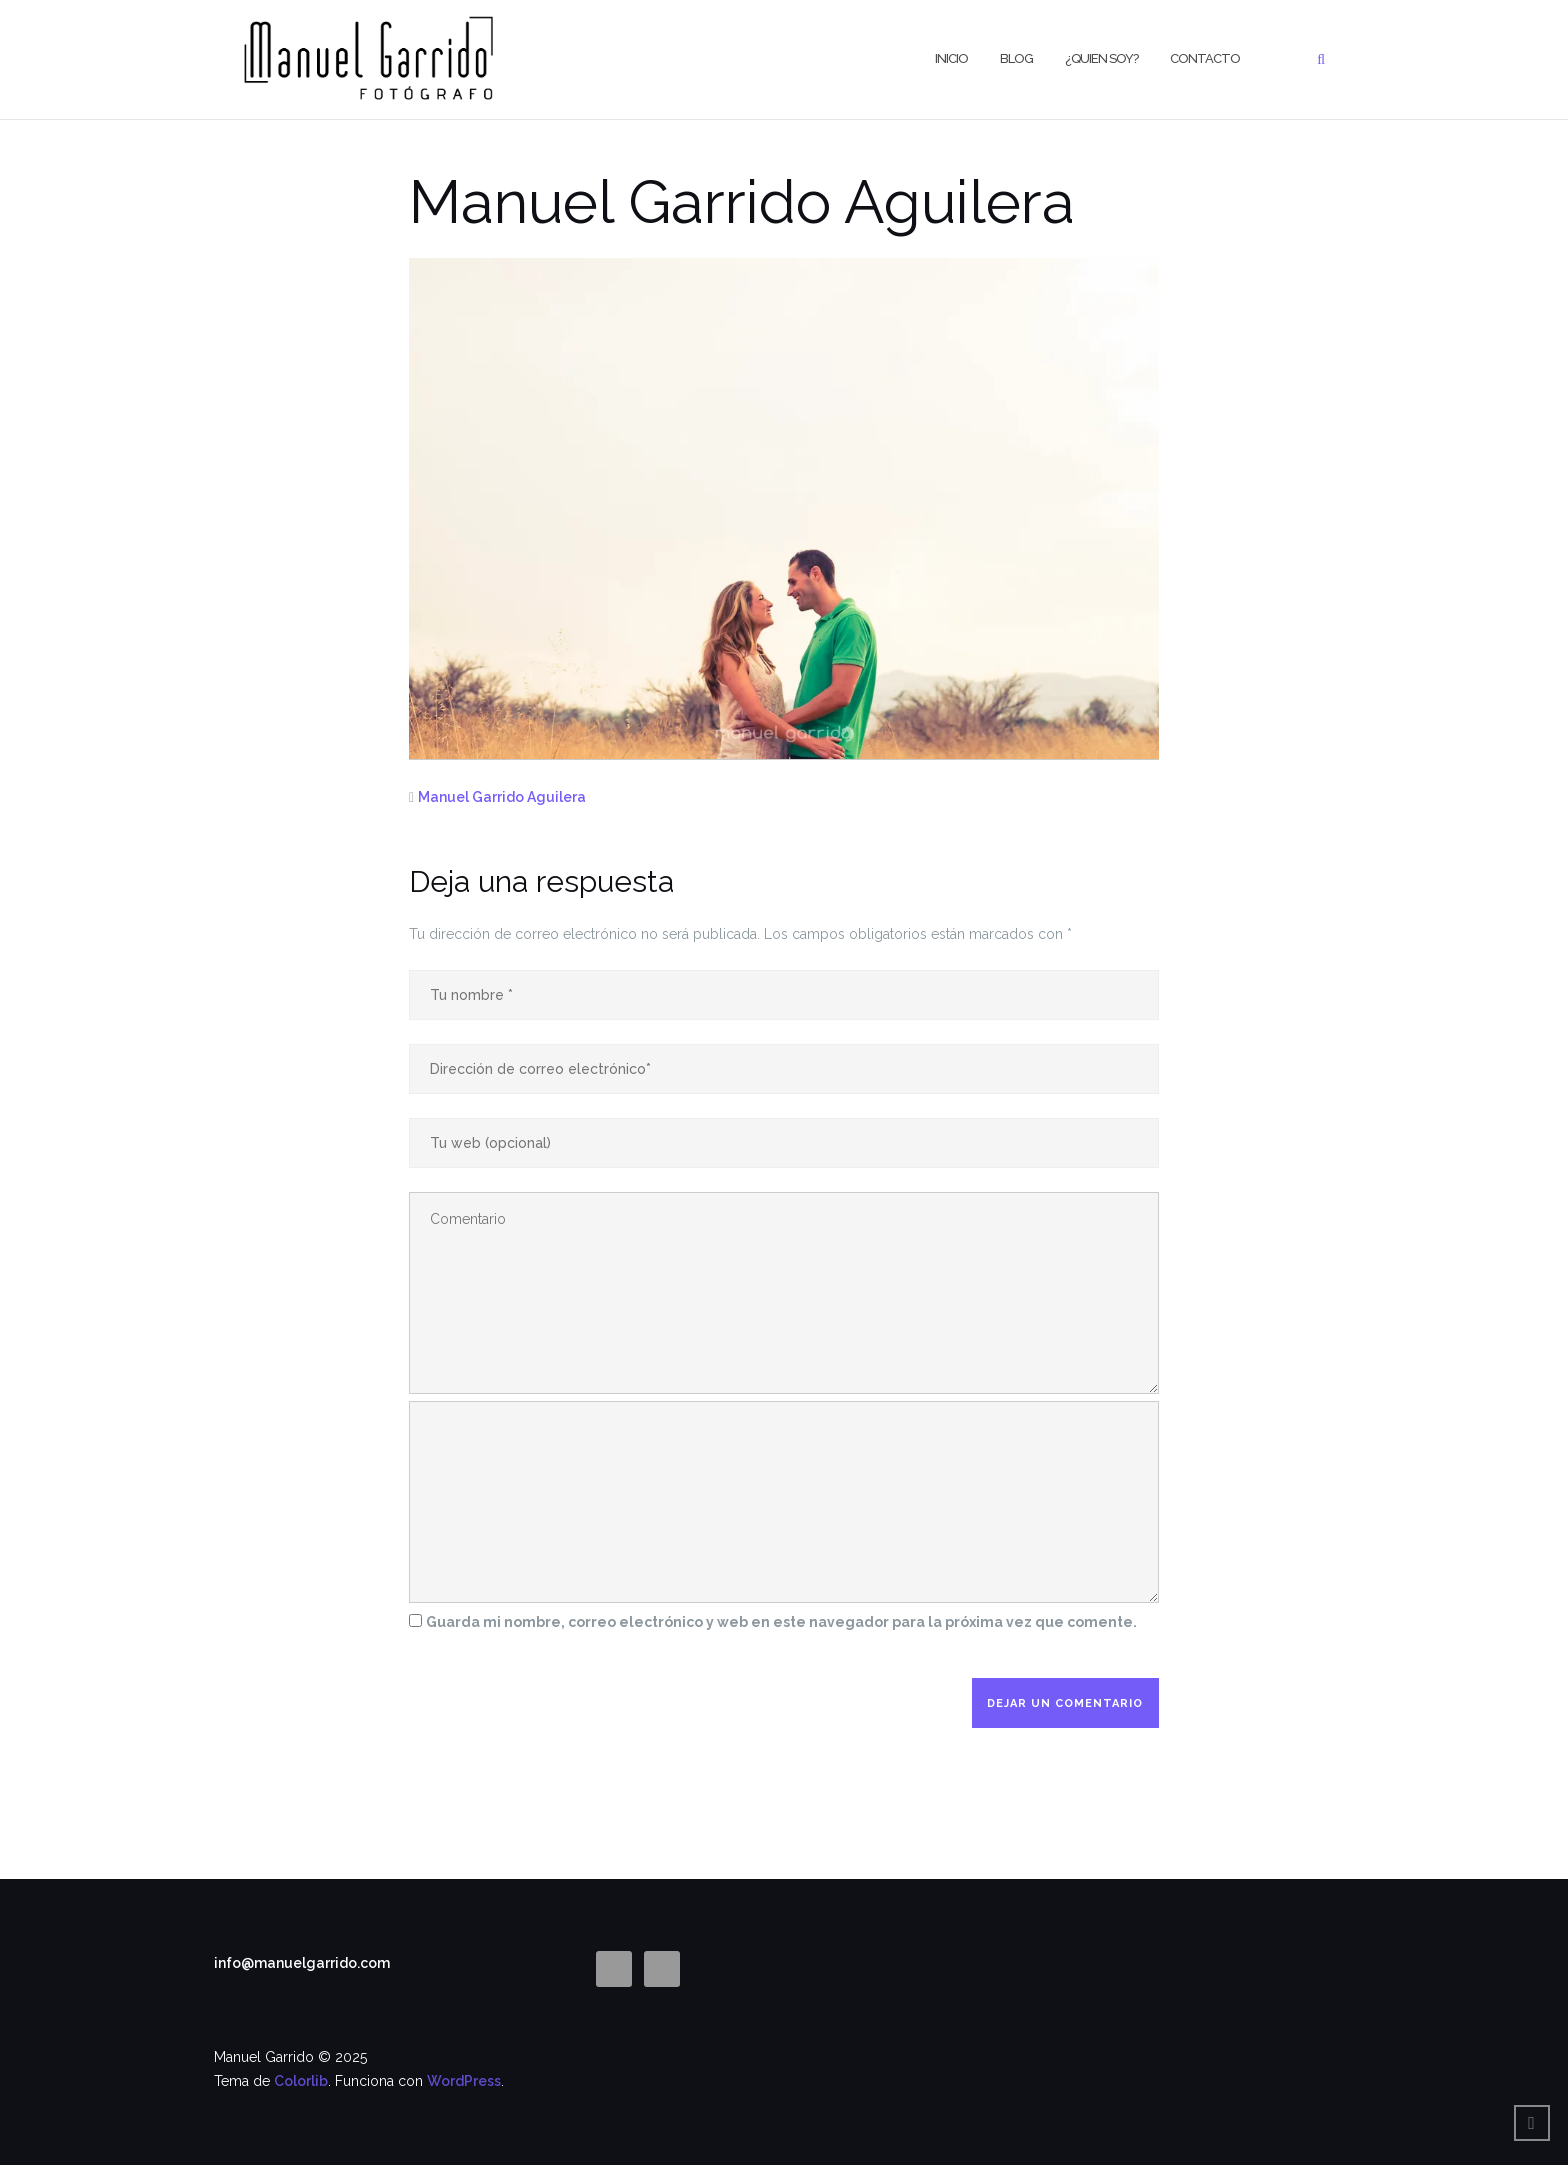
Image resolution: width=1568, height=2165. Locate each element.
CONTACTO (1205, 58)
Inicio (951, 58)
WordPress (464, 2081)
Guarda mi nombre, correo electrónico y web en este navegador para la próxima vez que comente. (781, 1622)
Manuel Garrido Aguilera (502, 797)
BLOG (1016, 58)
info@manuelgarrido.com (302, 1963)
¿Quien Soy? (1101, 58)
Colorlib (301, 2081)
